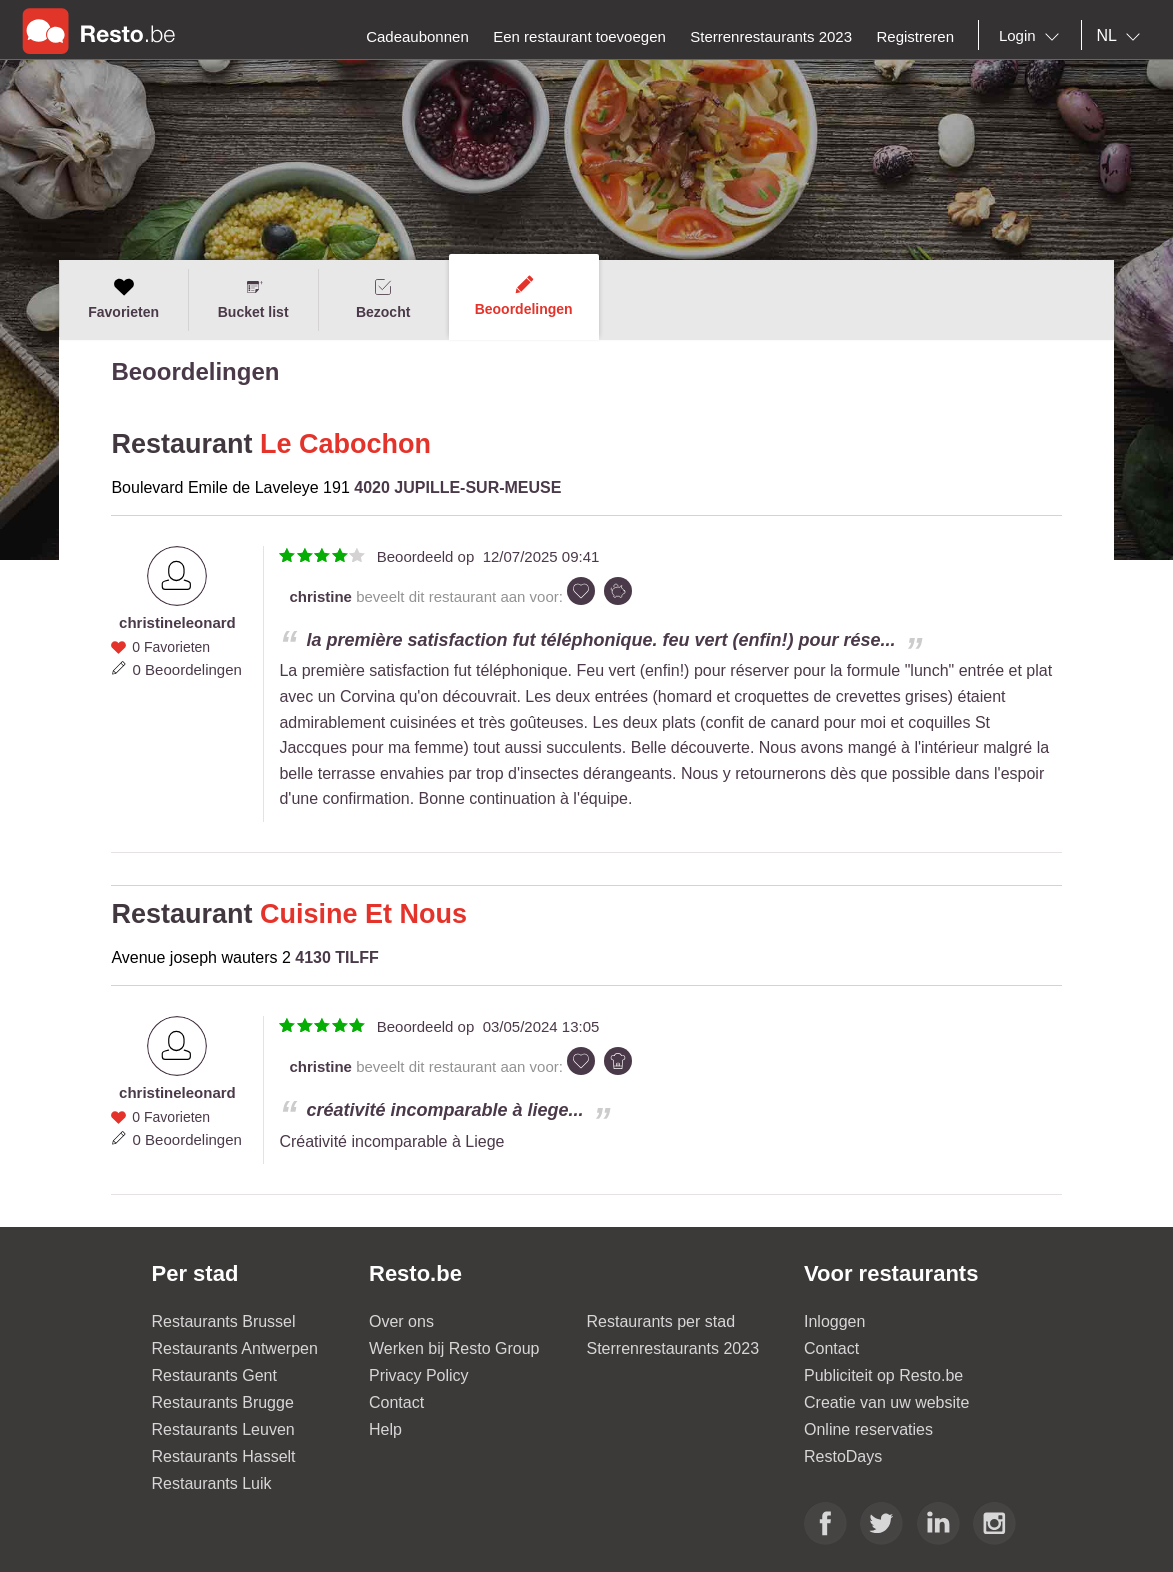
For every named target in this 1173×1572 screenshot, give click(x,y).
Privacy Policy (419, 1375)
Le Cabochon (345, 444)
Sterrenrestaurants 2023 (673, 1348)
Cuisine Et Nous (363, 914)
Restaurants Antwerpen (235, 1348)
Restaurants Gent (214, 1375)
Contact (396, 1402)
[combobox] (1033, 36)
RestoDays (843, 1456)
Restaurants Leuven (223, 1429)
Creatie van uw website (886, 1402)
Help (385, 1429)
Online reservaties (868, 1429)
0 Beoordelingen (187, 669)
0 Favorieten (171, 647)
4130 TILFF (337, 957)
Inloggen (834, 1321)
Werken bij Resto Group (454, 1348)
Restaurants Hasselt (224, 1456)
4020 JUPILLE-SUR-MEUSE (457, 487)
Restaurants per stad (661, 1321)
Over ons (401, 1321)
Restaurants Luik (212, 1483)
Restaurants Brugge (223, 1402)
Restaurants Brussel (224, 1321)
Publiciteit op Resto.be (883, 1375)
